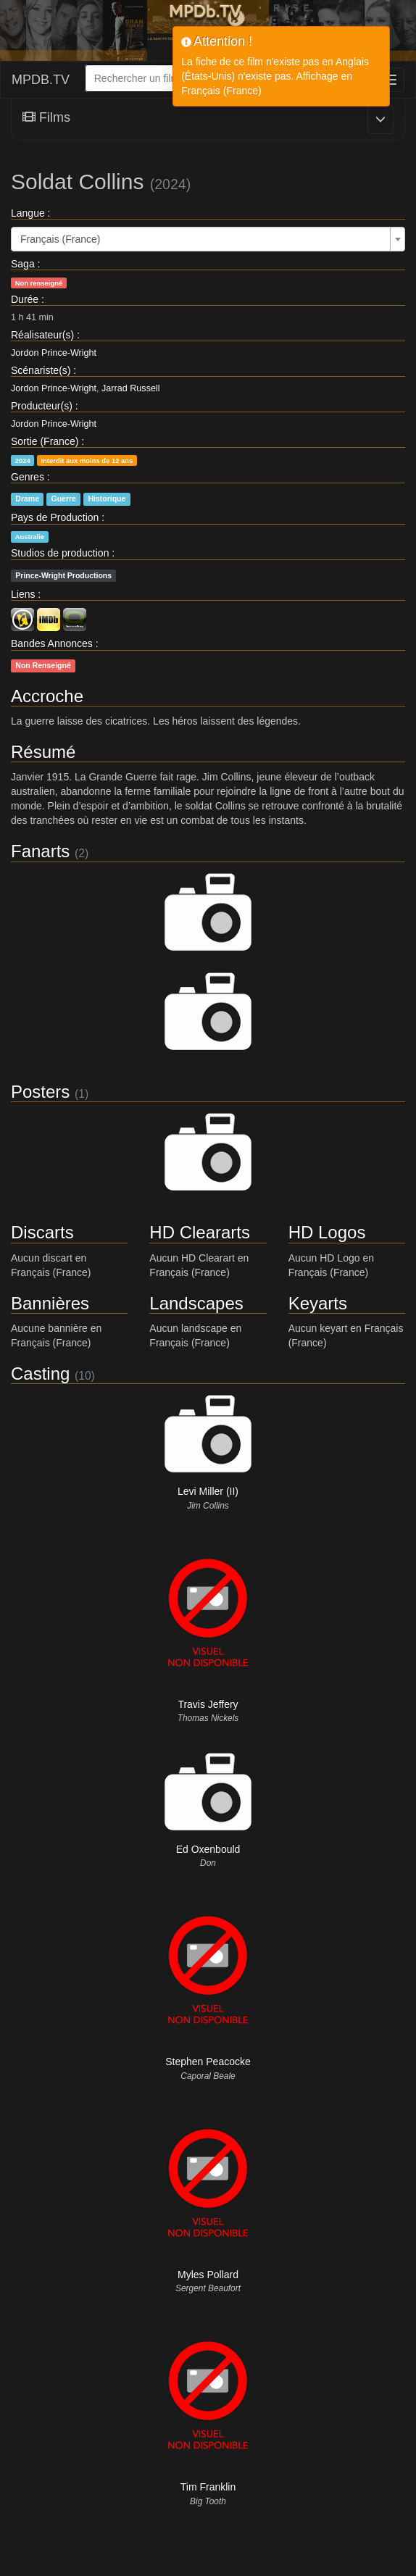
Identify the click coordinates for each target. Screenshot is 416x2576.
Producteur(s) (41, 406)
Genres (27, 477)
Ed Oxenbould (208, 1849)
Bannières (50, 1303)
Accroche (47, 696)
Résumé (43, 752)
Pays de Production (55, 517)
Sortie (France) (44, 441)
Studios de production (60, 553)
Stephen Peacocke (208, 2061)
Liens (23, 594)
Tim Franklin (208, 2487)
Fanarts (40, 851)
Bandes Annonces (52, 643)
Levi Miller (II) (208, 1491)
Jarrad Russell (130, 388)
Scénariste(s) (40, 370)
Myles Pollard (208, 2274)
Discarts (42, 1232)
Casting (40, 1373)
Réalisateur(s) (42, 335)
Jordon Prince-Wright (53, 353)
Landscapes (196, 1303)
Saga (23, 264)
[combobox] (208, 239)
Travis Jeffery (208, 1704)
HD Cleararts (199, 1232)
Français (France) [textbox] (60, 239)
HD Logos (327, 1232)
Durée (24, 299)
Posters (40, 1091)
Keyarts (317, 1303)
